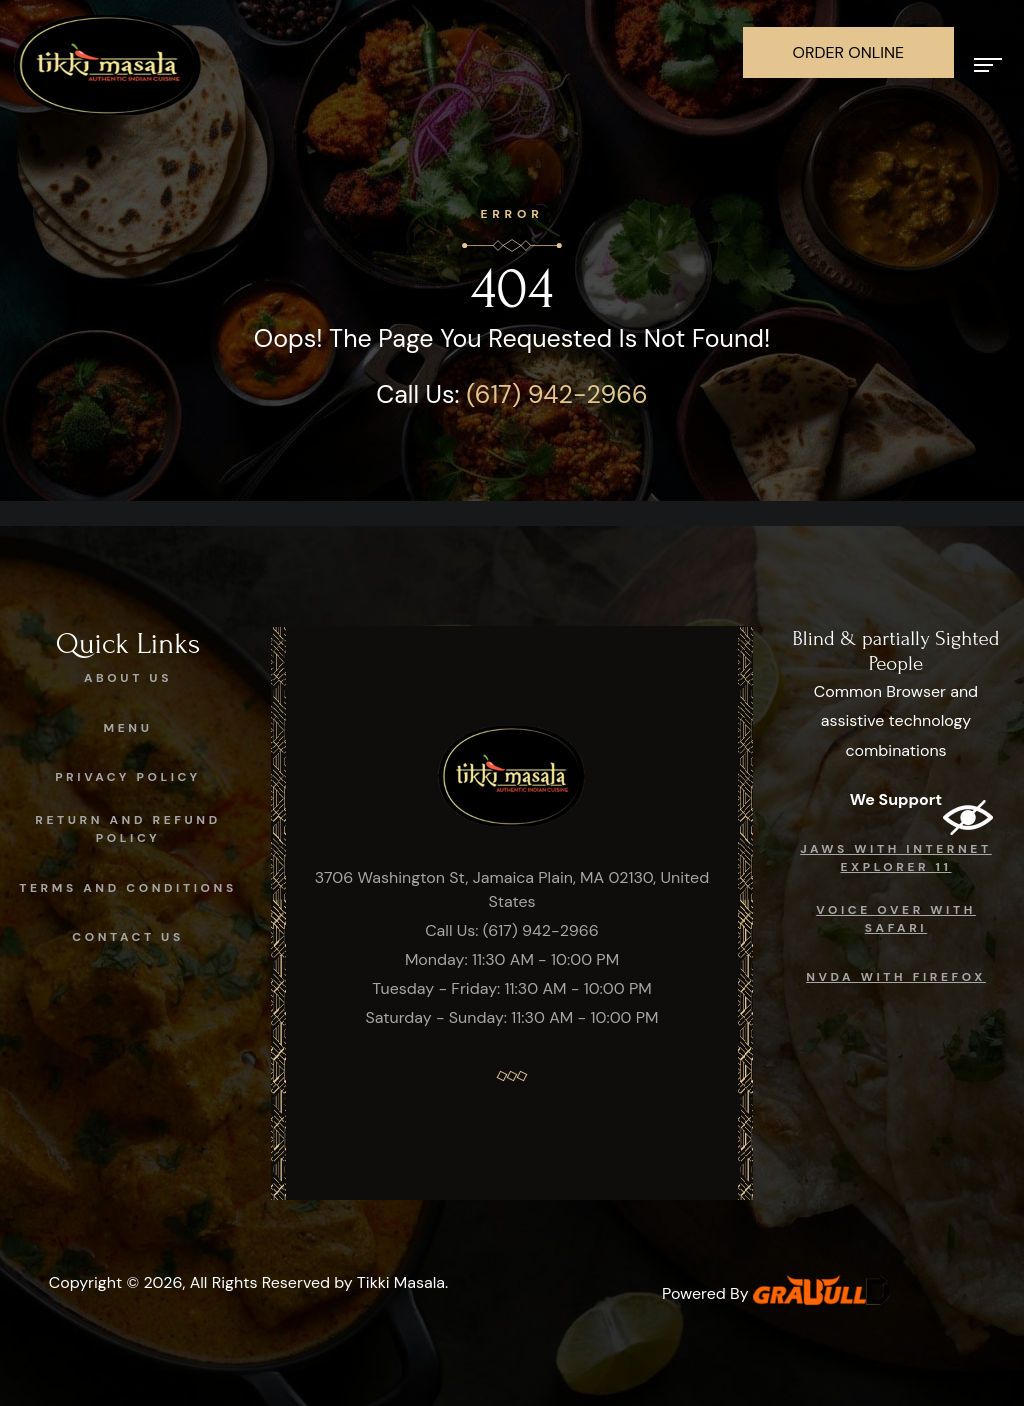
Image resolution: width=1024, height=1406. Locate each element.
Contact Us (128, 937)
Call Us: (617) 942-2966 (512, 930)
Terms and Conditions (128, 888)
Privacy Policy (128, 777)
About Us (128, 678)
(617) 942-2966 (556, 394)
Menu (128, 728)
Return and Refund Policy (128, 829)
